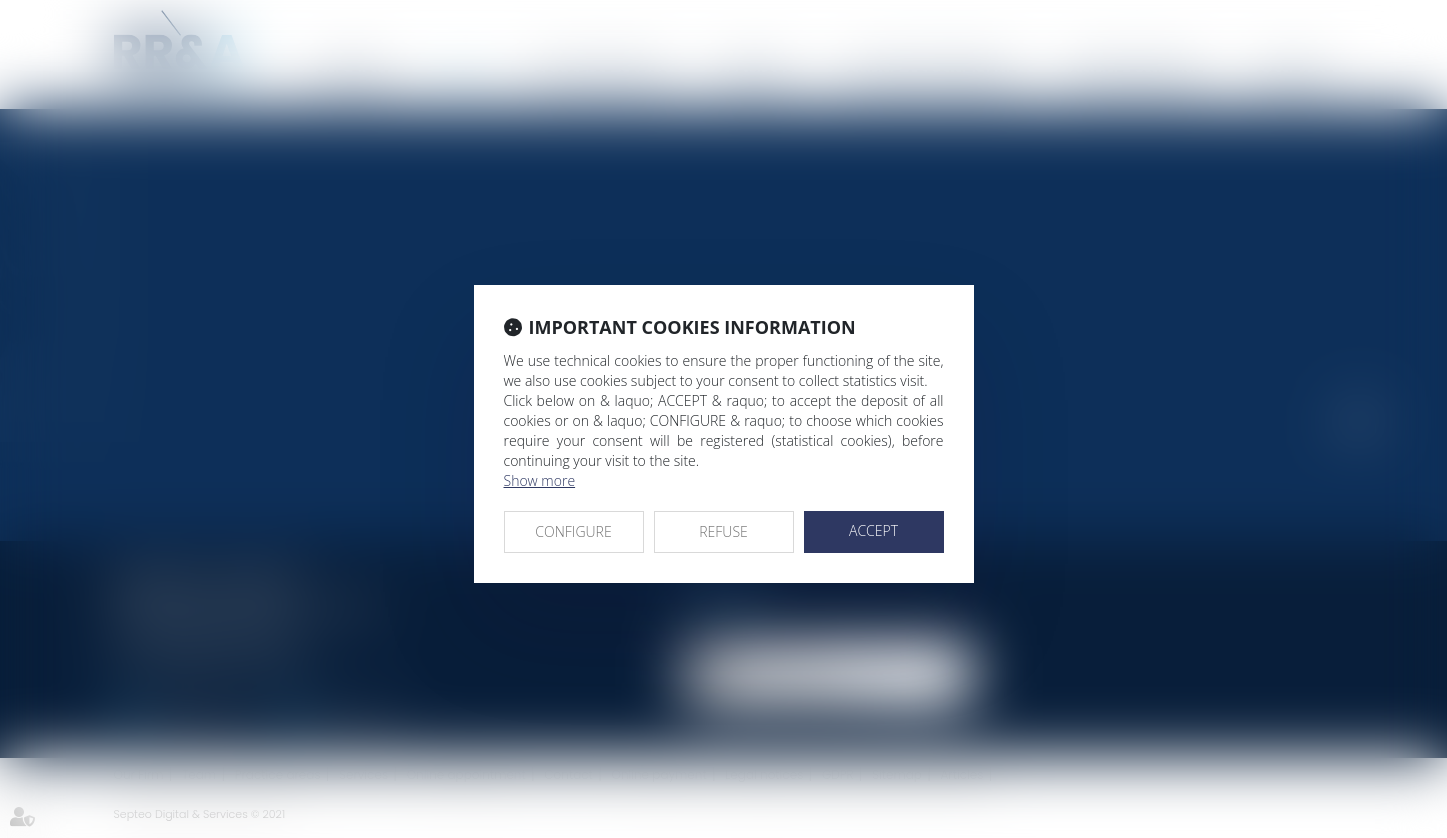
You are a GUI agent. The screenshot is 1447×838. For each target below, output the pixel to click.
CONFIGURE (573, 531)
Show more (540, 480)
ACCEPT (873, 530)
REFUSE (723, 531)
